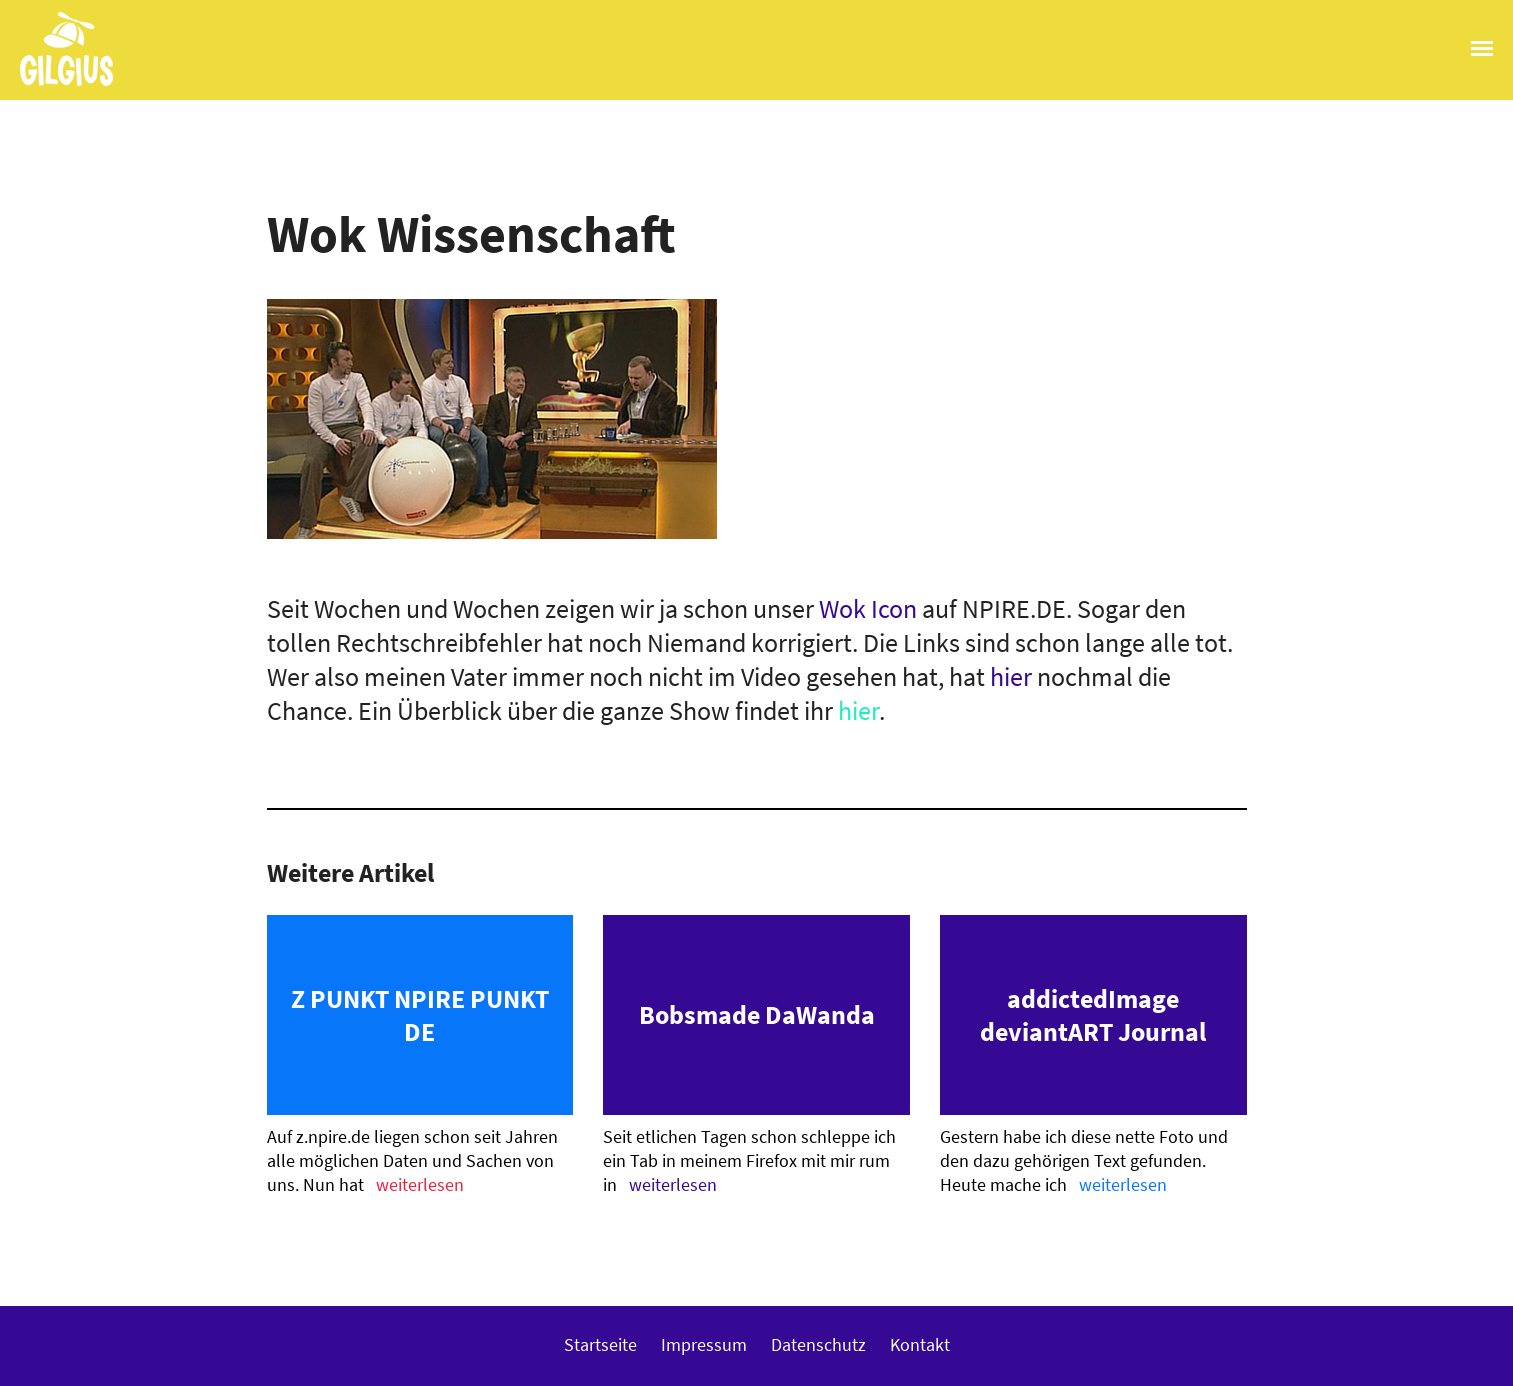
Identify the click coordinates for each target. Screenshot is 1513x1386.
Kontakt (920, 1344)
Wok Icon (868, 608)
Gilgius (56, 84)
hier (1011, 676)
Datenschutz (818, 1344)
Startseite (600, 1344)
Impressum (704, 1344)
